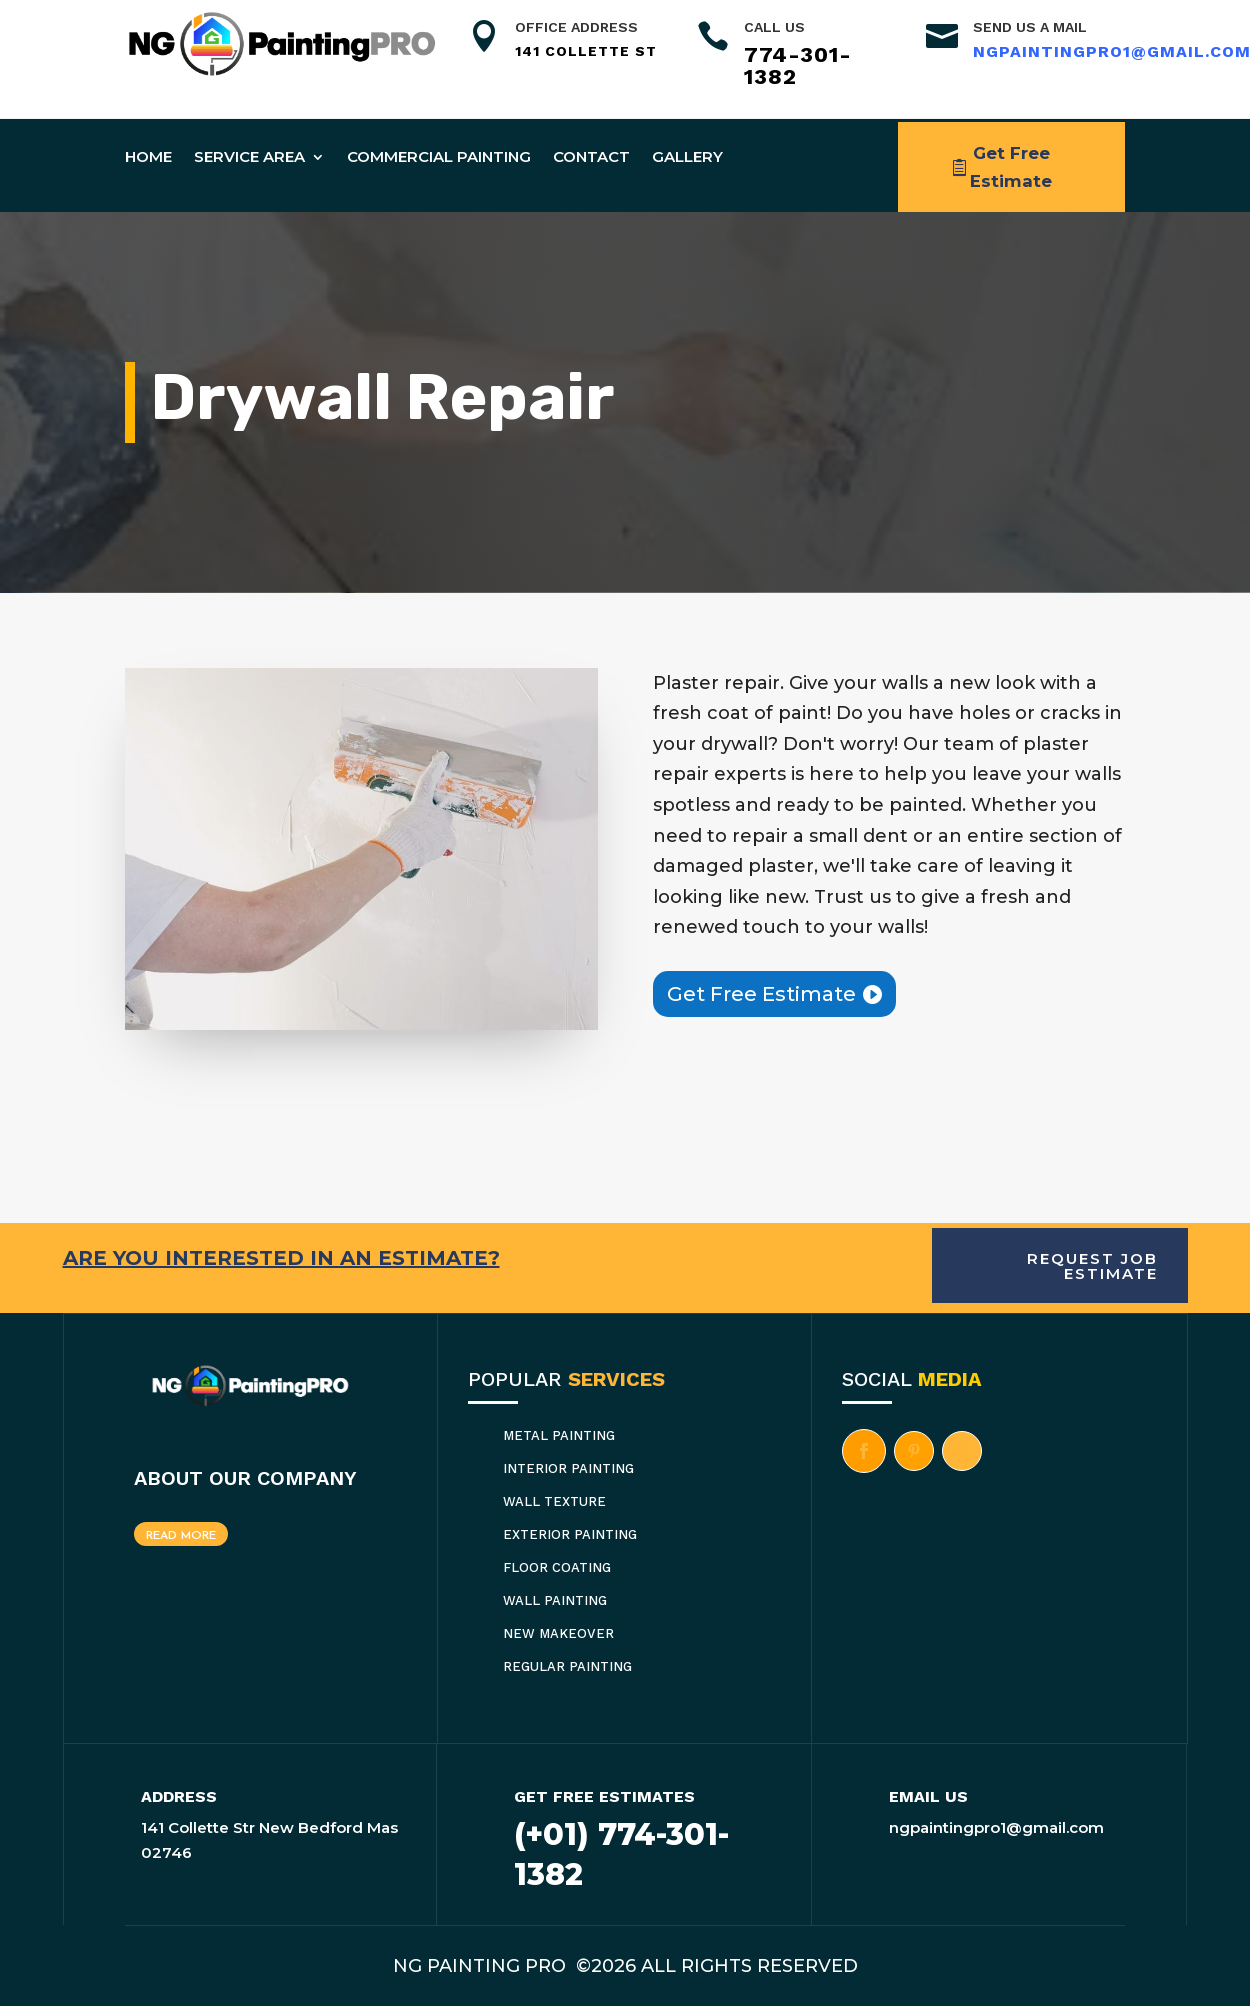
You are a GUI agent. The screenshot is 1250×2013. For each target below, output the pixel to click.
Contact (591, 156)
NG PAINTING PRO (482, 1974)
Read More (181, 1544)
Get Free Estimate (1011, 170)
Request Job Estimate (1092, 1274)
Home (148, 156)
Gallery (687, 156)
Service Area (249, 156)
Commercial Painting (439, 156)
